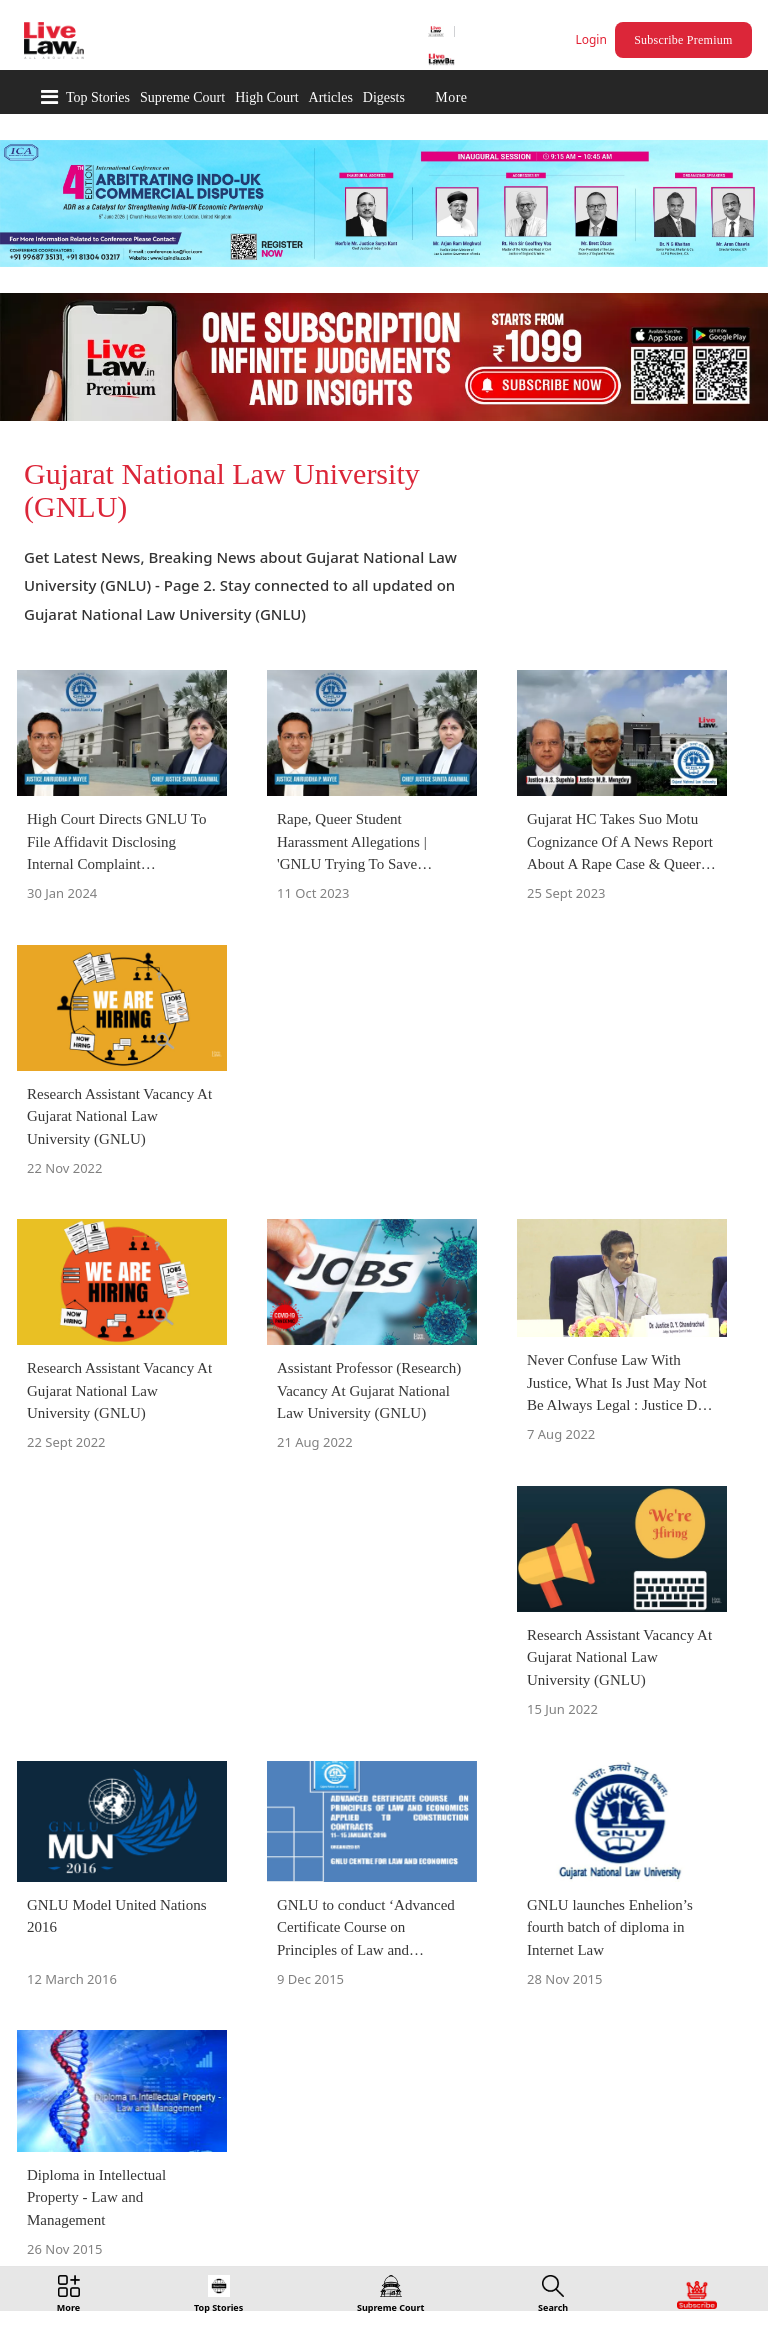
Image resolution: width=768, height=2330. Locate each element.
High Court (266, 97)
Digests (384, 97)
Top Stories (98, 97)
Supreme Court (182, 97)
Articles (331, 97)
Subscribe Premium (683, 40)
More (451, 97)
